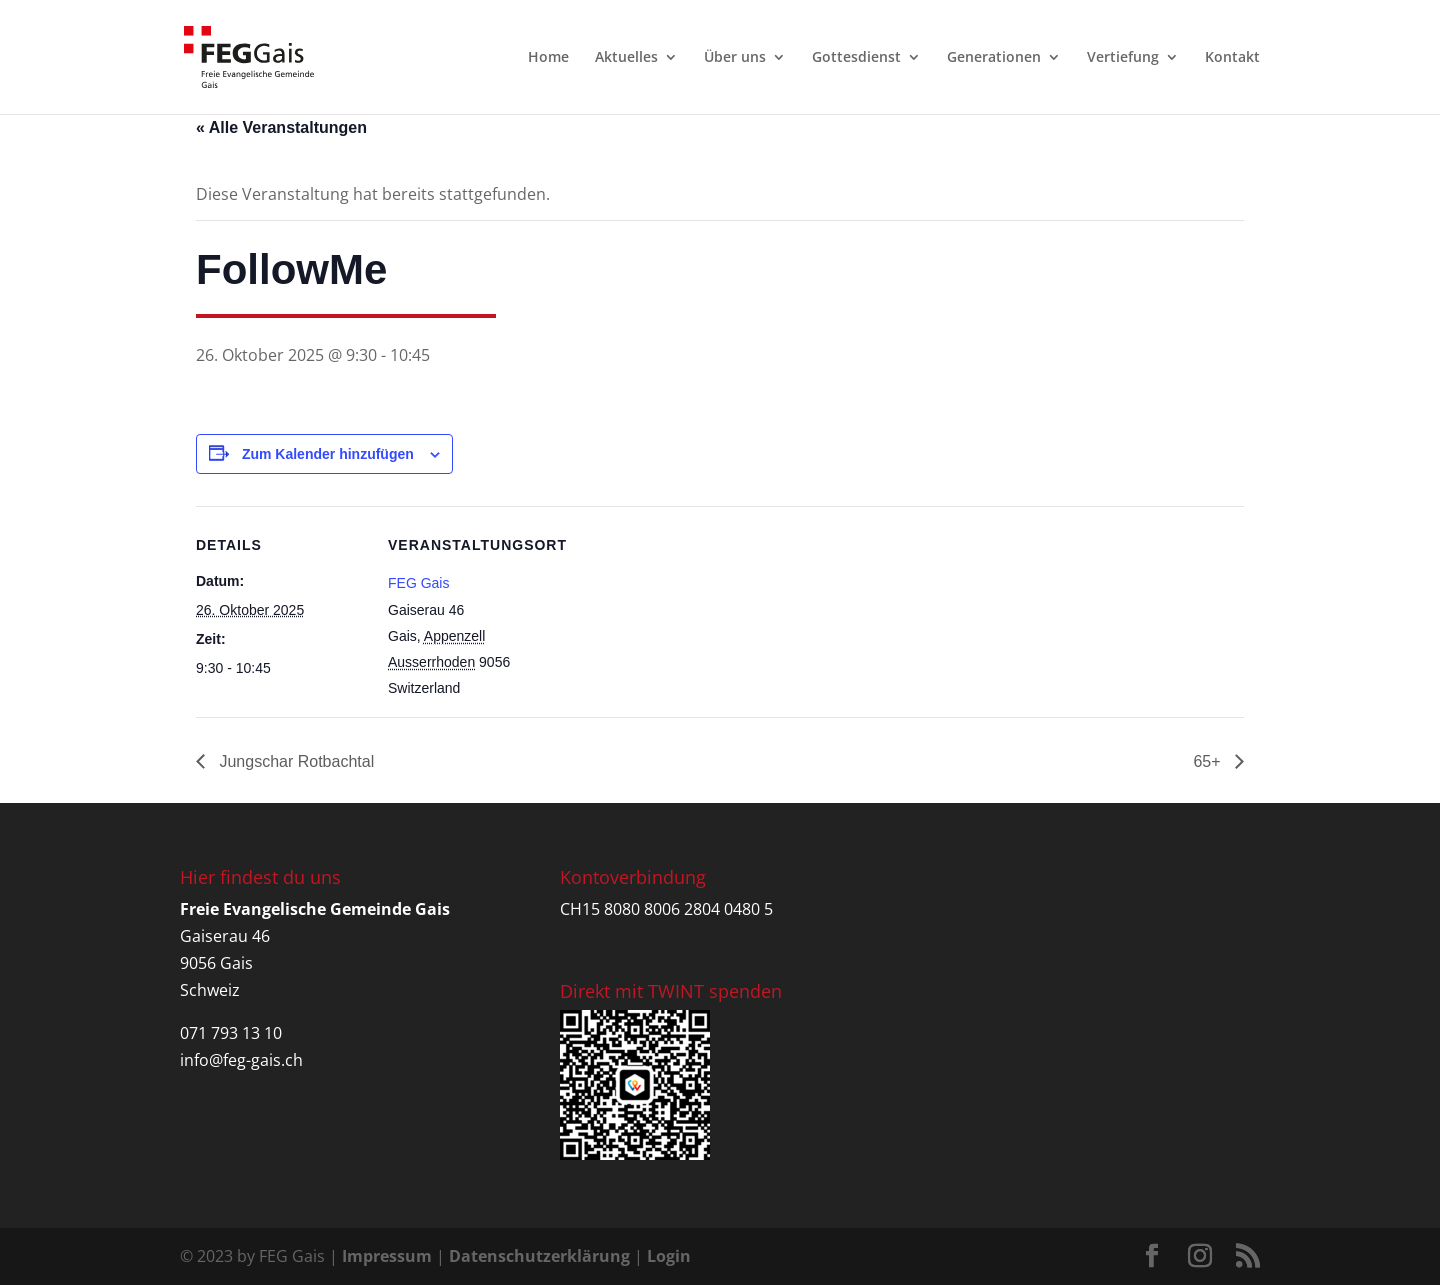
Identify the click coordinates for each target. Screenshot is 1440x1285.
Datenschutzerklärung (539, 1256)
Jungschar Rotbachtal (294, 761)
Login (669, 1256)
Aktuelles (626, 58)
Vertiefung (1123, 58)
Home (548, 58)
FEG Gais (418, 583)
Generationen (994, 58)
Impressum (387, 1256)
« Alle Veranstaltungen (281, 127)
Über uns (735, 58)
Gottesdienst (856, 58)
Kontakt (1232, 58)
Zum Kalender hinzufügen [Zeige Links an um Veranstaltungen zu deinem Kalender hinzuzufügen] (328, 454)
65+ (1209, 761)
